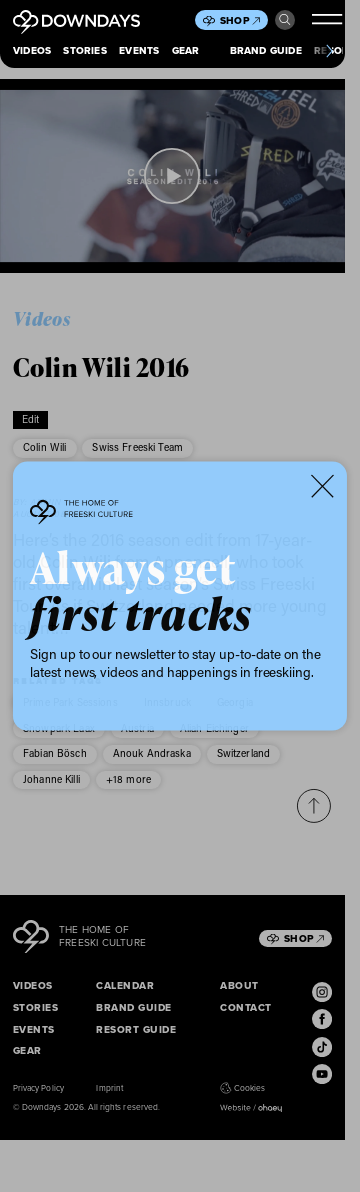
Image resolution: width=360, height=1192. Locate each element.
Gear (186, 50)
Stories (84, 50)
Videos (32, 50)
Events (139, 50)
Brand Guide (266, 50)
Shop (240, 20)
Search (285, 20)
